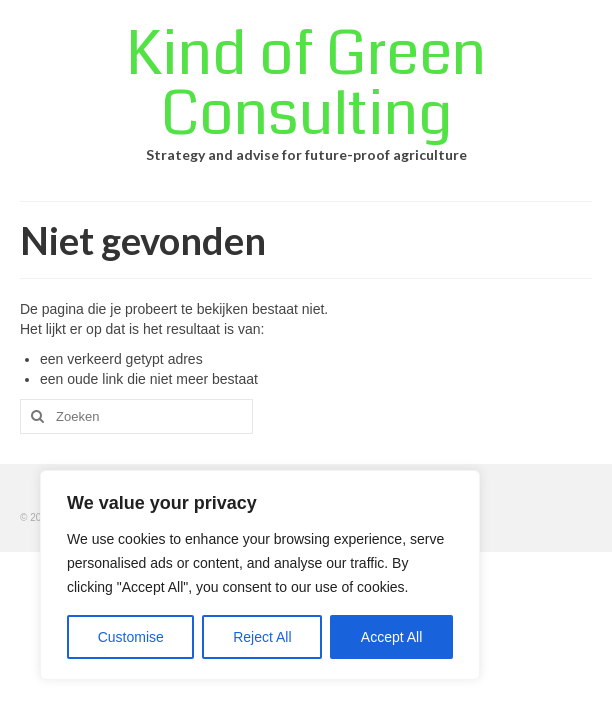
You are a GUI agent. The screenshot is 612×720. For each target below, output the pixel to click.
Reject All (262, 637)
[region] (260, 575)
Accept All (391, 637)
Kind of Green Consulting (306, 84)
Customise (131, 637)
